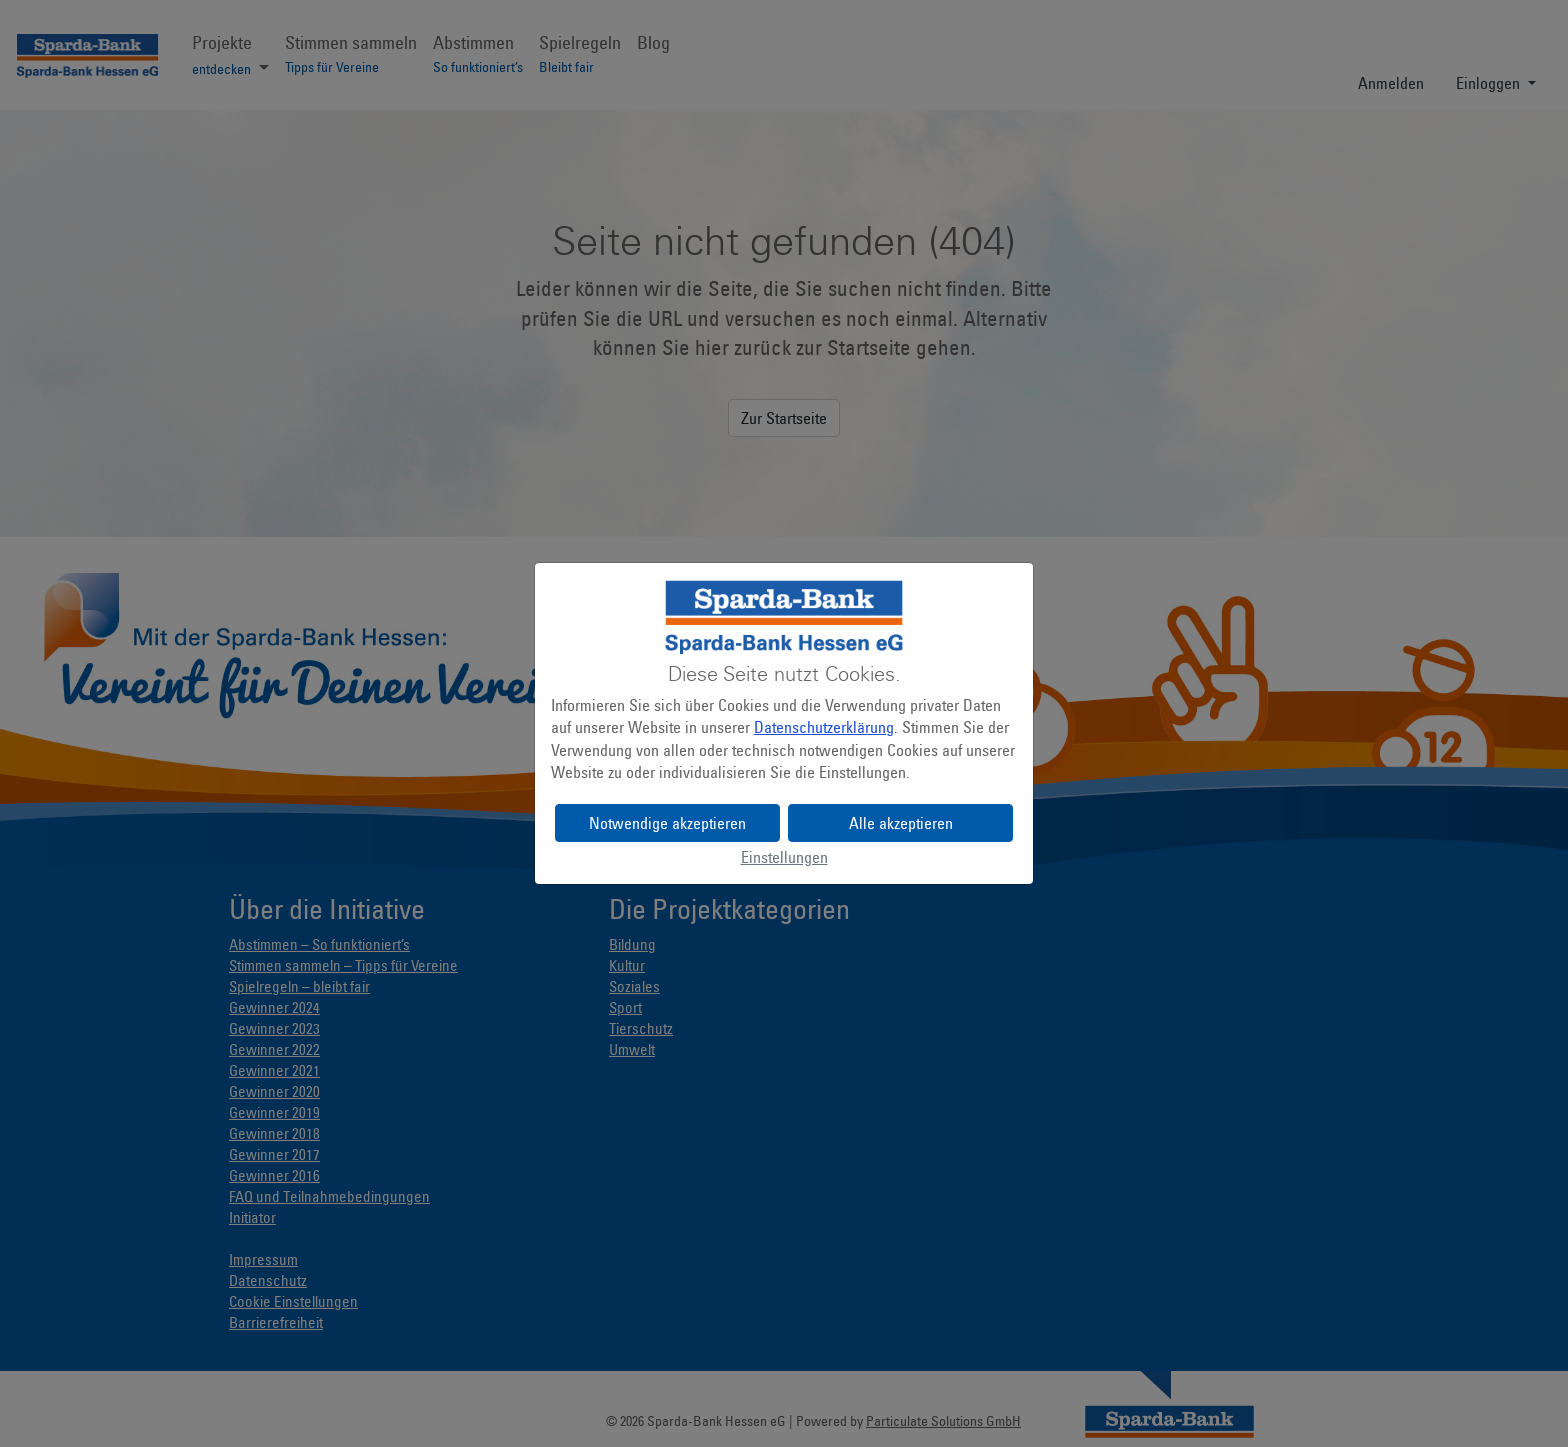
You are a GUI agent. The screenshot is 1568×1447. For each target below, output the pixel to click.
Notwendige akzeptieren (667, 823)
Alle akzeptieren (901, 823)
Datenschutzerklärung (824, 727)
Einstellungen (784, 857)
